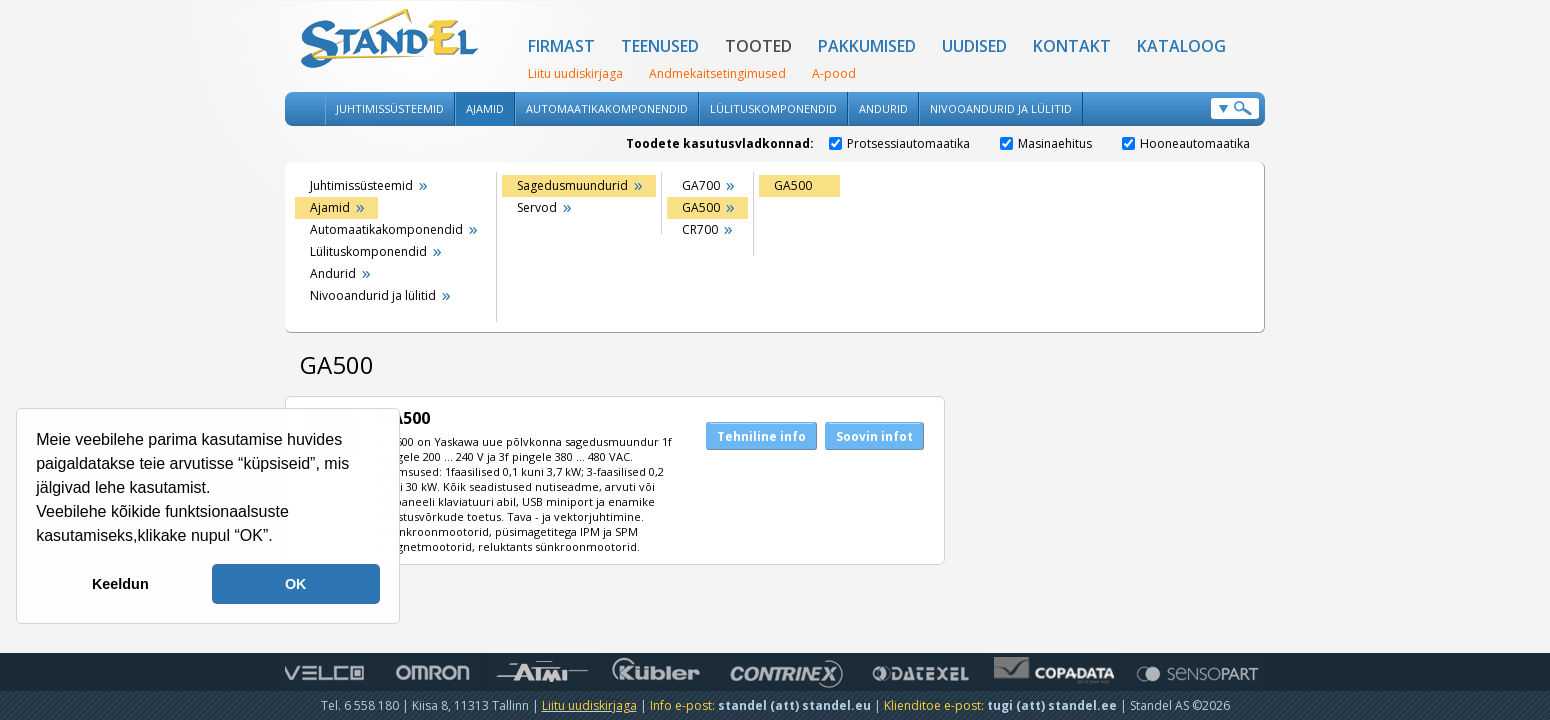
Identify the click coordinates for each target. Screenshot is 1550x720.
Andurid (883, 108)
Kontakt (1072, 46)
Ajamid (485, 108)
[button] (280, 538)
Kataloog (1181, 46)
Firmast (561, 46)
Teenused (660, 46)
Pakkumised (867, 46)
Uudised (974, 46)
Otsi (1235, 108)
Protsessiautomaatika (899, 143)
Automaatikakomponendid (607, 108)
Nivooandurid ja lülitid (1001, 108)
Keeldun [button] (120, 584)
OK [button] (296, 584)
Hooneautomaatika (1186, 143)
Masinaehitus (1046, 143)
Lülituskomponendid (773, 108)
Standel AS (390, 40)
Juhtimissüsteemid (390, 108)
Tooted (758, 46)
